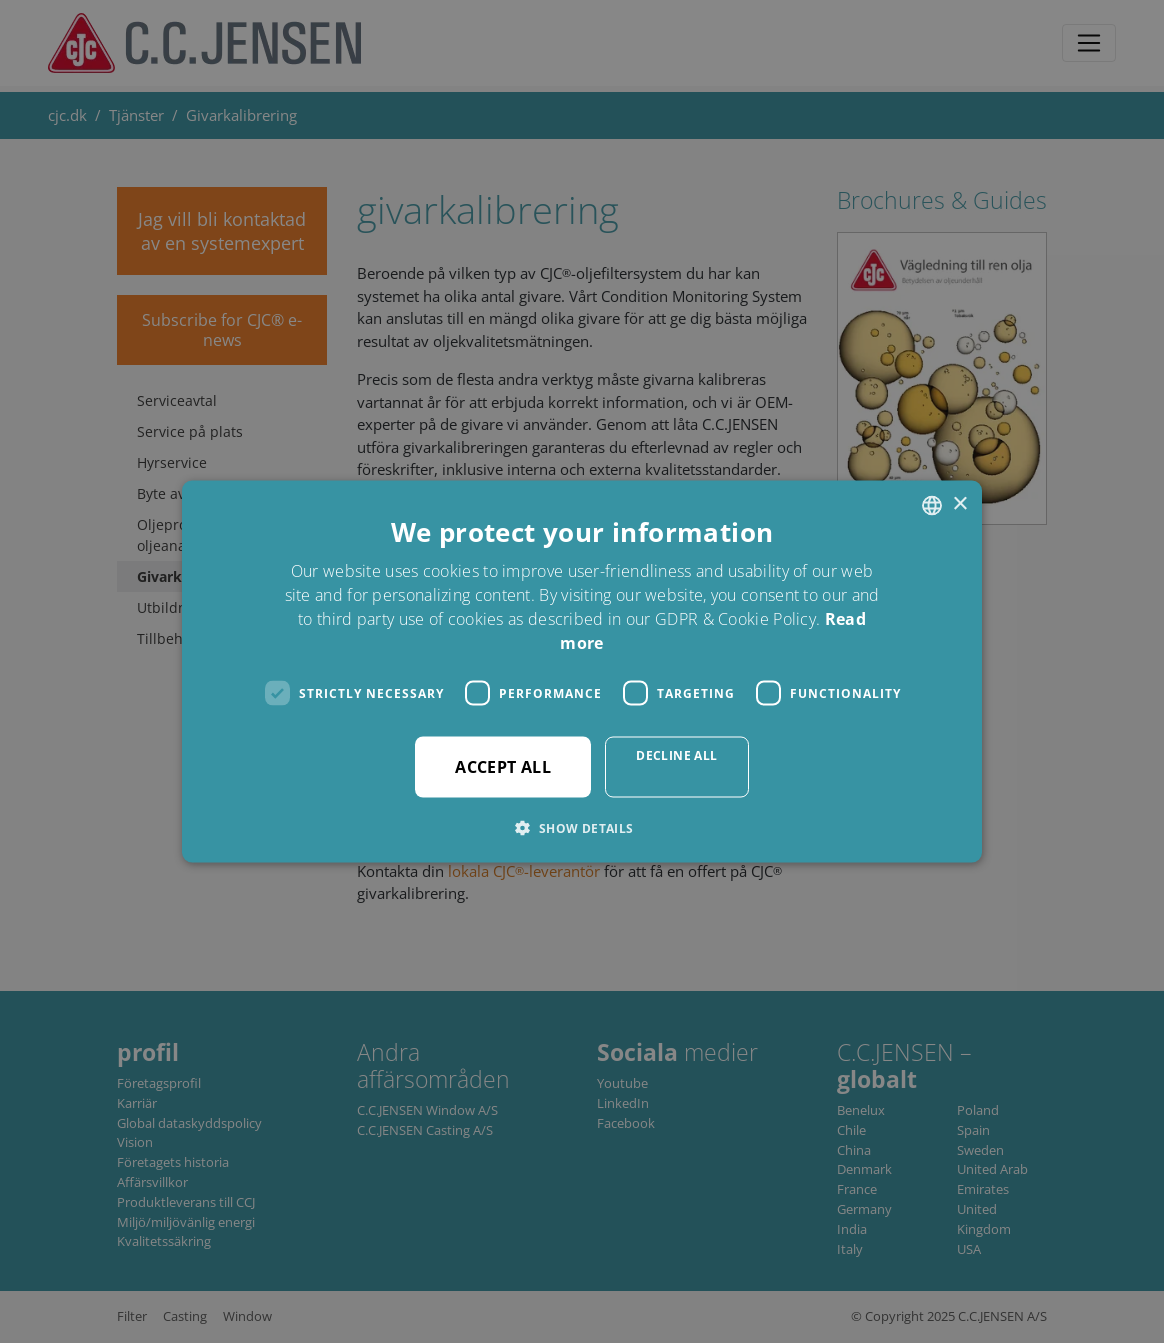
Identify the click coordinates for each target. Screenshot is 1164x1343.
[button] (581, 828)
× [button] (959, 504)
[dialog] (582, 671)
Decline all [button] (676, 755)
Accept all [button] (503, 767)
